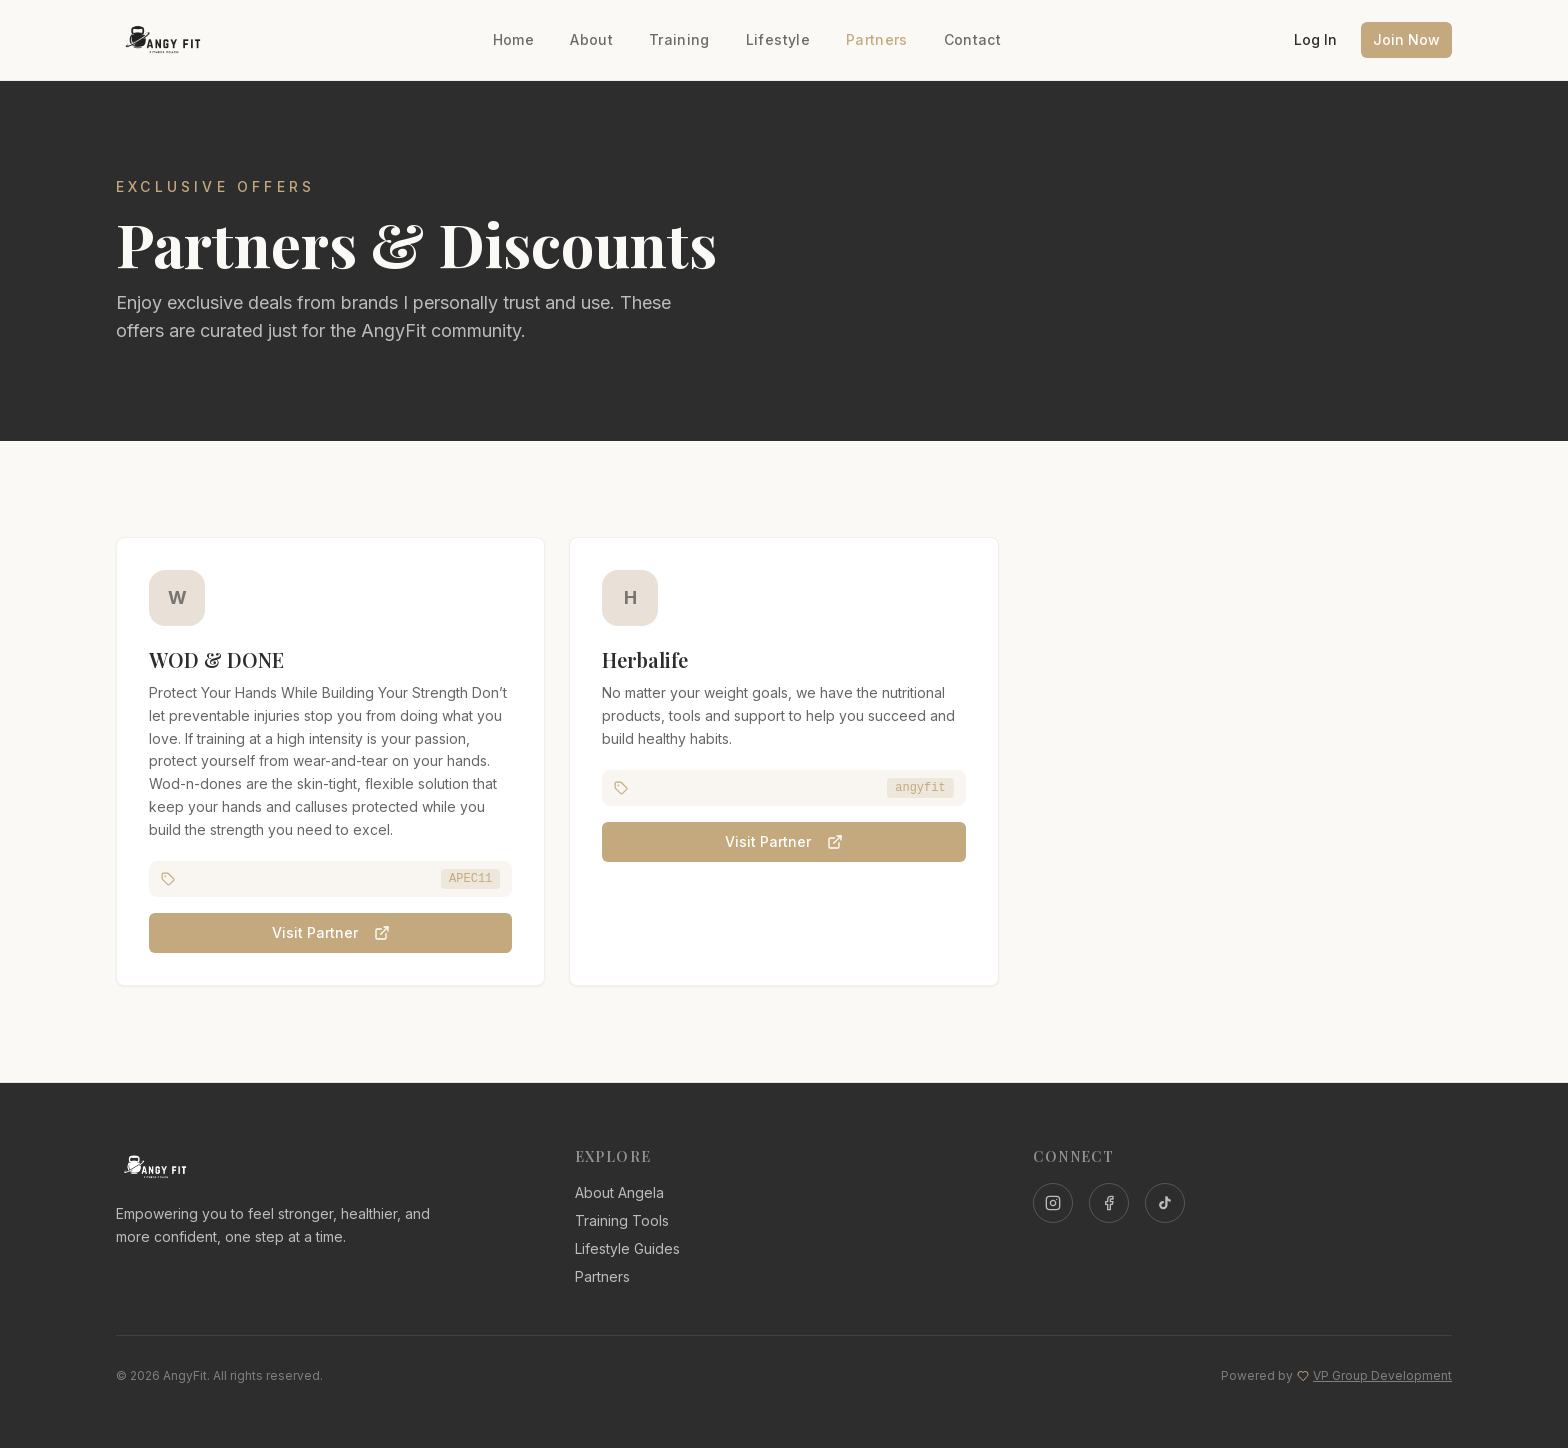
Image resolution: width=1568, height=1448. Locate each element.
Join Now (1406, 39)
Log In (1315, 39)
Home (513, 39)
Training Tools (622, 1220)
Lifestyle (778, 39)
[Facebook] (1109, 1203)
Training (679, 39)
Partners (877, 39)
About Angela (619, 1192)
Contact (972, 39)
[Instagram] (1053, 1203)
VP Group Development (1382, 1375)
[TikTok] (1165, 1203)
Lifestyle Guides (627, 1248)
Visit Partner (331, 934)
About (591, 39)
